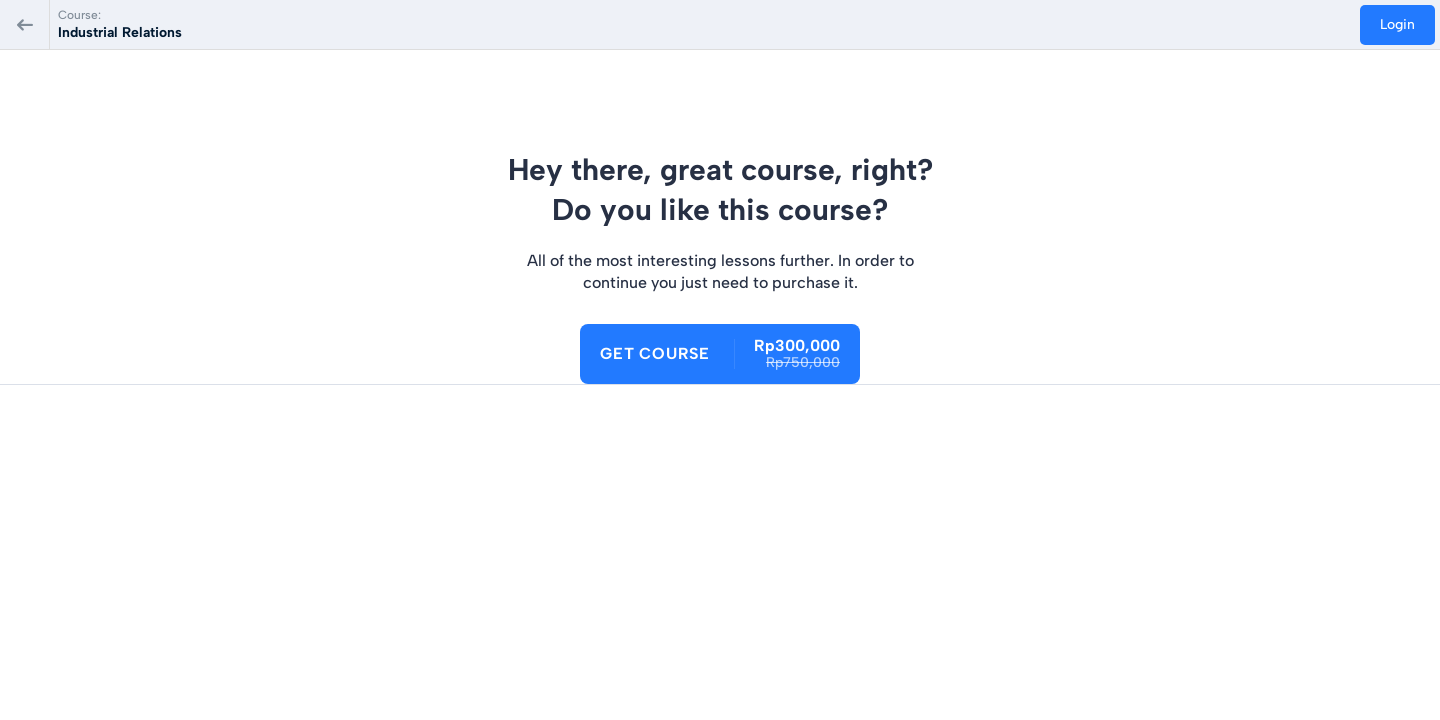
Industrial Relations (120, 32)
